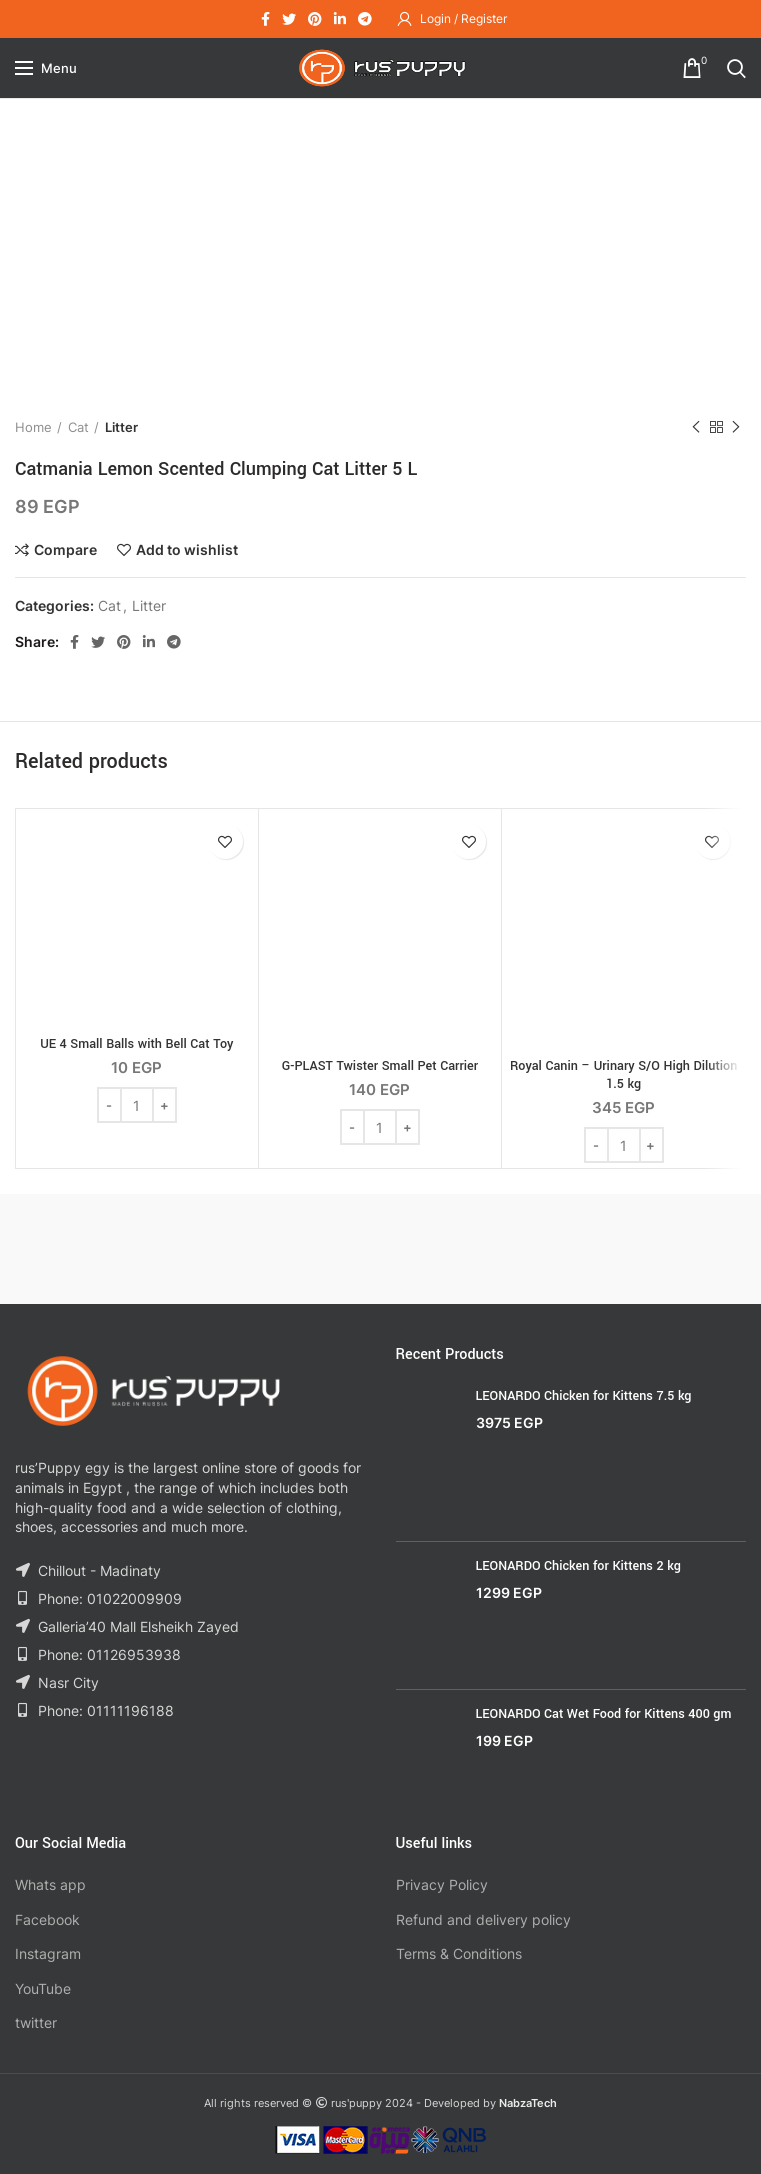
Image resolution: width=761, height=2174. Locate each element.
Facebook (47, 1919)
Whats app (50, 1884)
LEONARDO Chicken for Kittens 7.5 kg (584, 1396)
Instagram (48, 1953)
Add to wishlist (187, 550)
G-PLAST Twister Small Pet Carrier (380, 1066)
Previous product (696, 427)
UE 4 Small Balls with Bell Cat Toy (136, 1044)
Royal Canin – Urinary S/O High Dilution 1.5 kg (623, 1075)
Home (33, 427)
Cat (78, 427)
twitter (36, 2022)
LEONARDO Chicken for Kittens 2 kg (578, 1566)
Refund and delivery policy (483, 1919)
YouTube (43, 1988)
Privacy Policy (442, 1884)
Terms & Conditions (459, 1953)
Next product (736, 427)
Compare (65, 550)
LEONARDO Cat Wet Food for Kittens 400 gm (604, 1714)
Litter (121, 427)
